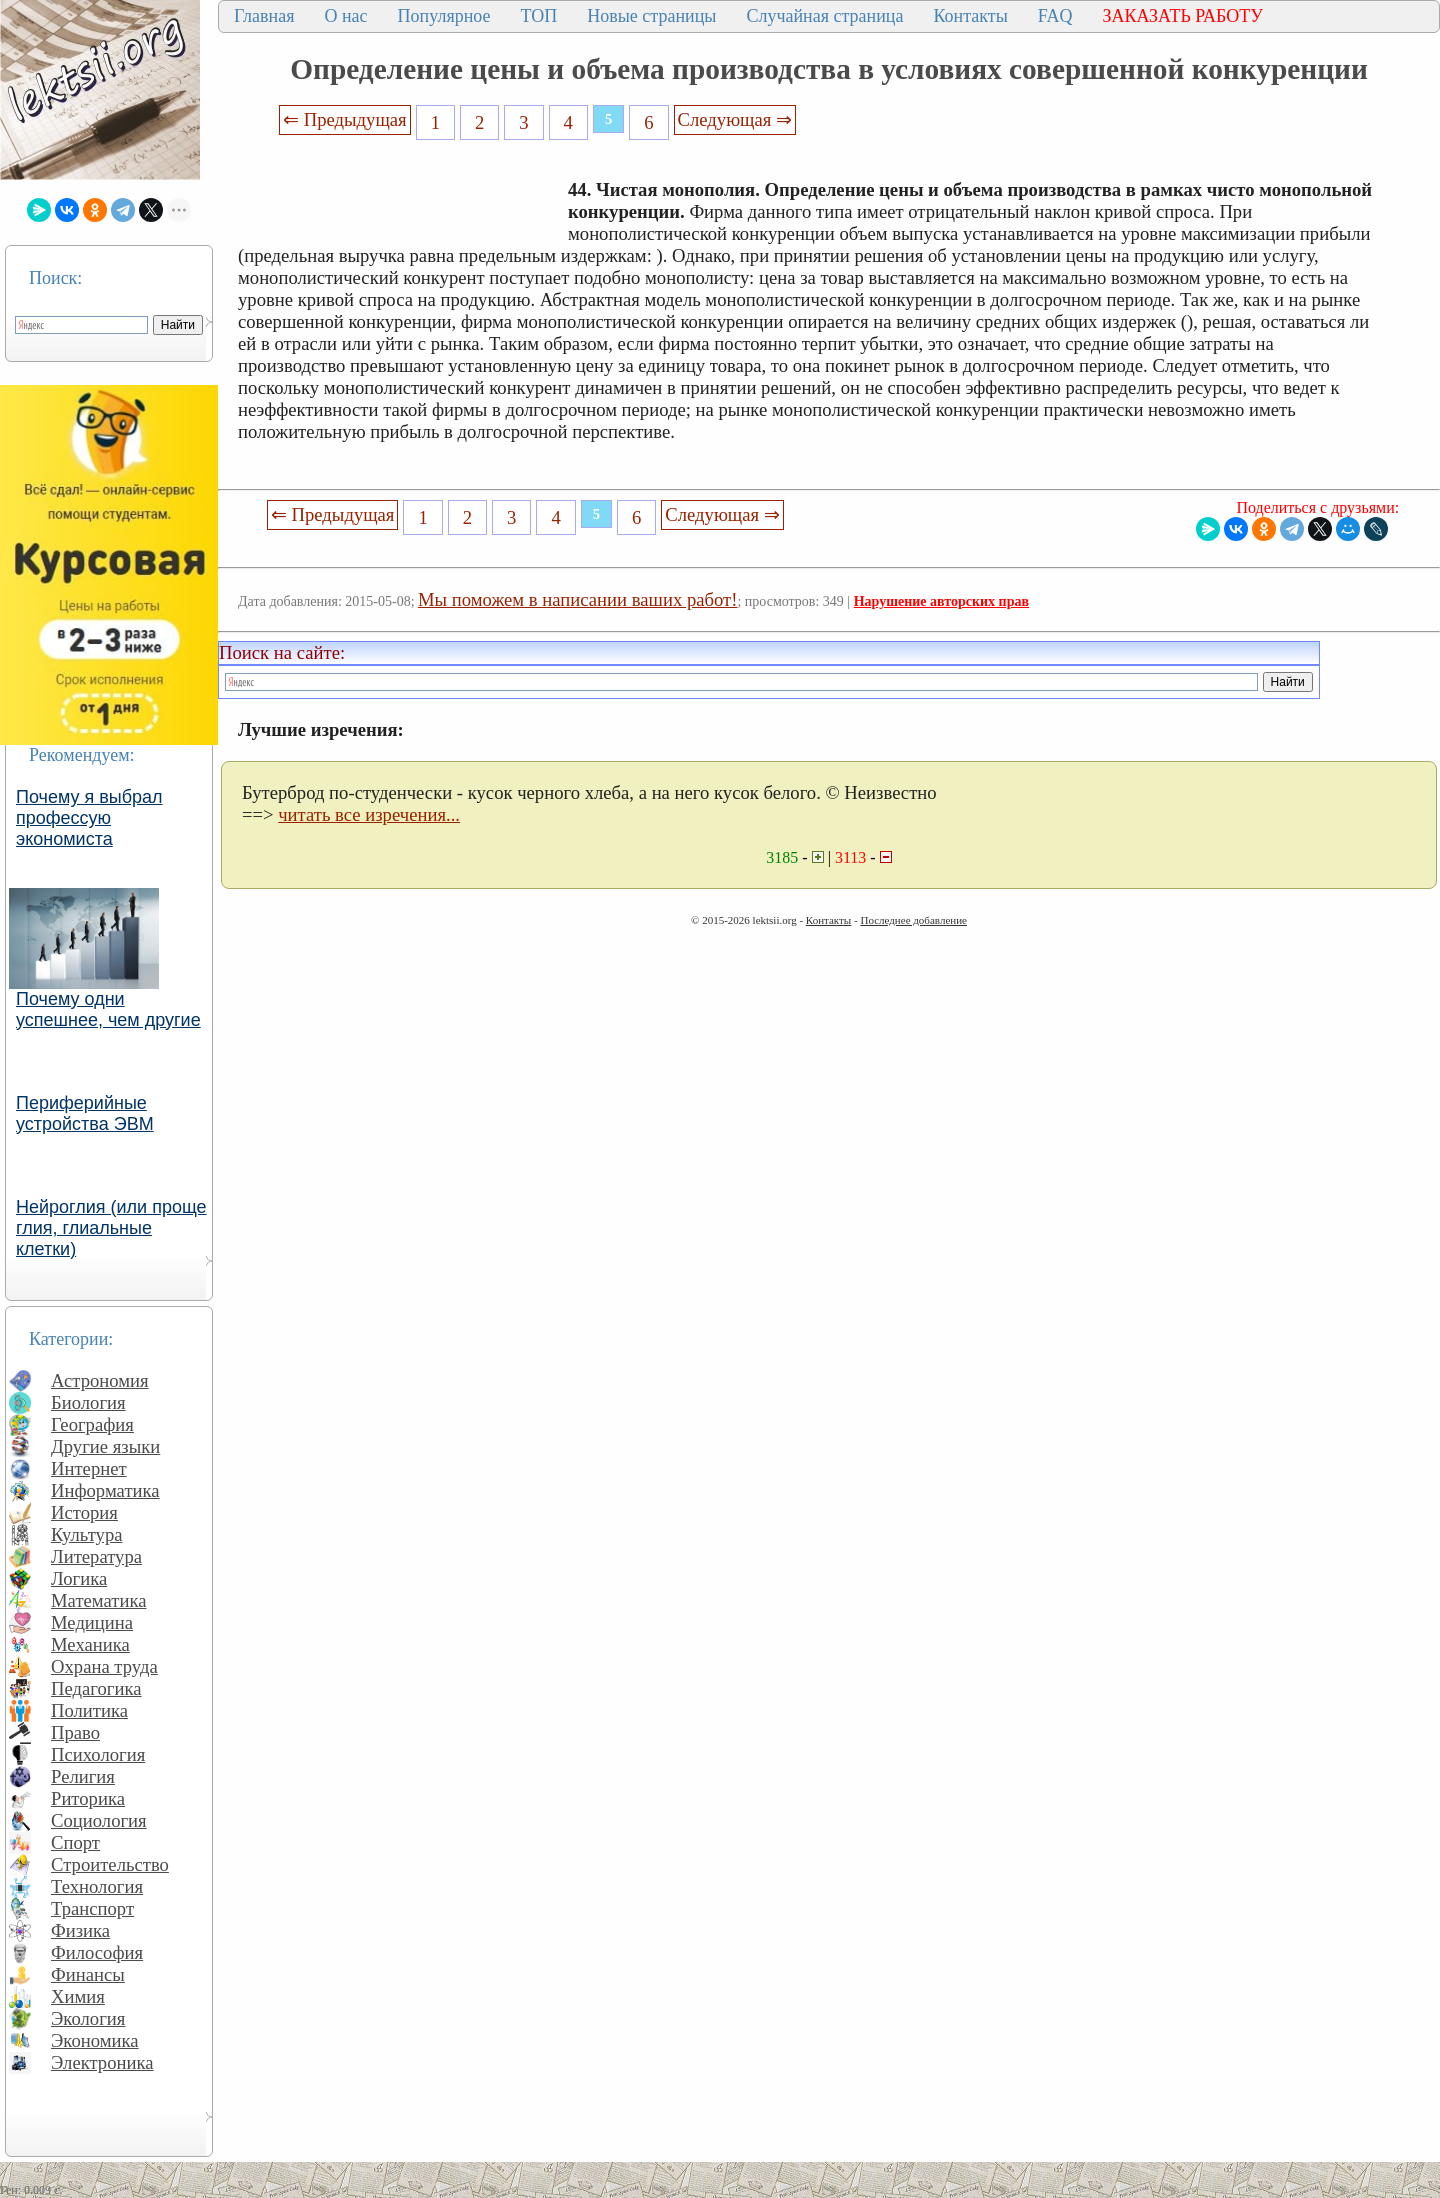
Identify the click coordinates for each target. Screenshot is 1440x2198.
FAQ (1055, 16)
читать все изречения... (369, 814)
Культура (87, 1534)
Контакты (970, 16)
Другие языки (105, 1446)
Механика (90, 1644)
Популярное (444, 16)
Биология (88, 1402)
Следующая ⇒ (735, 119)
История (84, 1512)
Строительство (110, 1864)
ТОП (539, 16)
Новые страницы (651, 16)
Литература (96, 1556)
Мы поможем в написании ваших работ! (577, 599)
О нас (345, 16)
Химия (78, 1996)
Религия (83, 1776)
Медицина (92, 1622)
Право (75, 1732)
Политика (89, 1710)
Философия (97, 1952)
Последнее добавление (913, 920)
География (92, 1424)
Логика (79, 1578)
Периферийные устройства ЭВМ (85, 1113)
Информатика (105, 1490)
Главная (264, 16)
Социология (99, 1820)
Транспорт (92, 1908)
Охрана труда (104, 1666)
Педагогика (96, 1688)
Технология (97, 1886)
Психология (98, 1754)
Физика (80, 1930)
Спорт (75, 1842)
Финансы (88, 1974)
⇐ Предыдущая (345, 119)
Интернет (89, 1468)
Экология (88, 2018)
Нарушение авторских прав (941, 601)
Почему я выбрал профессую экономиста (89, 818)
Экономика (95, 2040)
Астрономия (100, 1380)
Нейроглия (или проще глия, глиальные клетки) (111, 1228)
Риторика (88, 1798)
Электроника (102, 2062)
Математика (99, 1600)
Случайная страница (824, 16)
